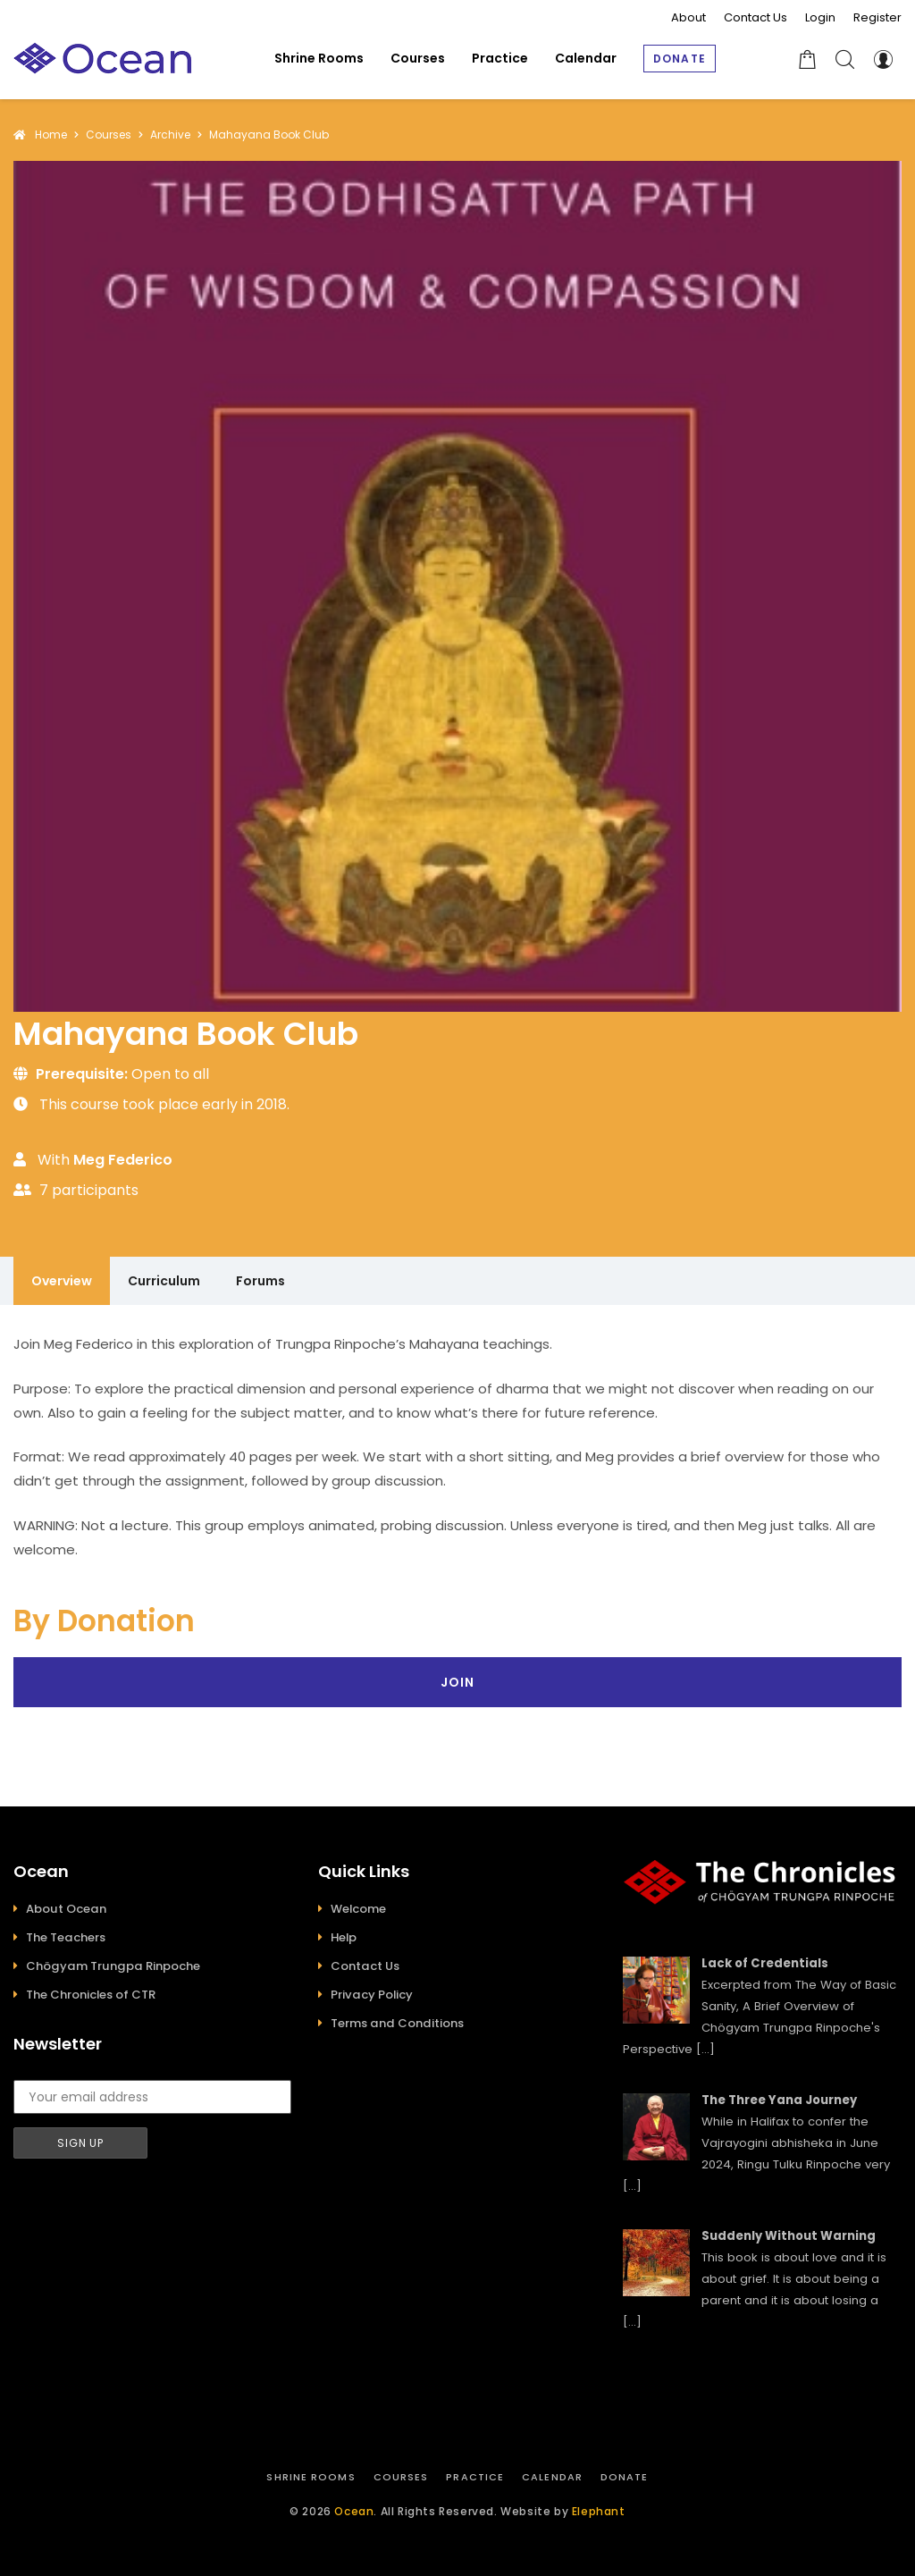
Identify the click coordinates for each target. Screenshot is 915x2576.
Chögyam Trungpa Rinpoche (113, 1965)
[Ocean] (102, 58)
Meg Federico (122, 1159)
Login (820, 17)
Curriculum (164, 1281)
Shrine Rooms (310, 2477)
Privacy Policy (372, 1994)
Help (344, 1937)
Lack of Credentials (764, 1963)
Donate (624, 2477)
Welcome (358, 1908)
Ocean (354, 2511)
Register (877, 17)
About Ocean (66, 1908)
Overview (61, 1281)
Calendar (552, 2477)
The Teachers (65, 1937)
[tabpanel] (457, 1447)
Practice (475, 2477)
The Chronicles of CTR (90, 1994)
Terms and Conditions (397, 2023)
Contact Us (755, 17)
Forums (260, 1281)
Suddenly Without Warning (788, 2235)
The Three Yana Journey (779, 2100)
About (688, 17)
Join (457, 1682)
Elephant (598, 2511)
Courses (401, 2477)
